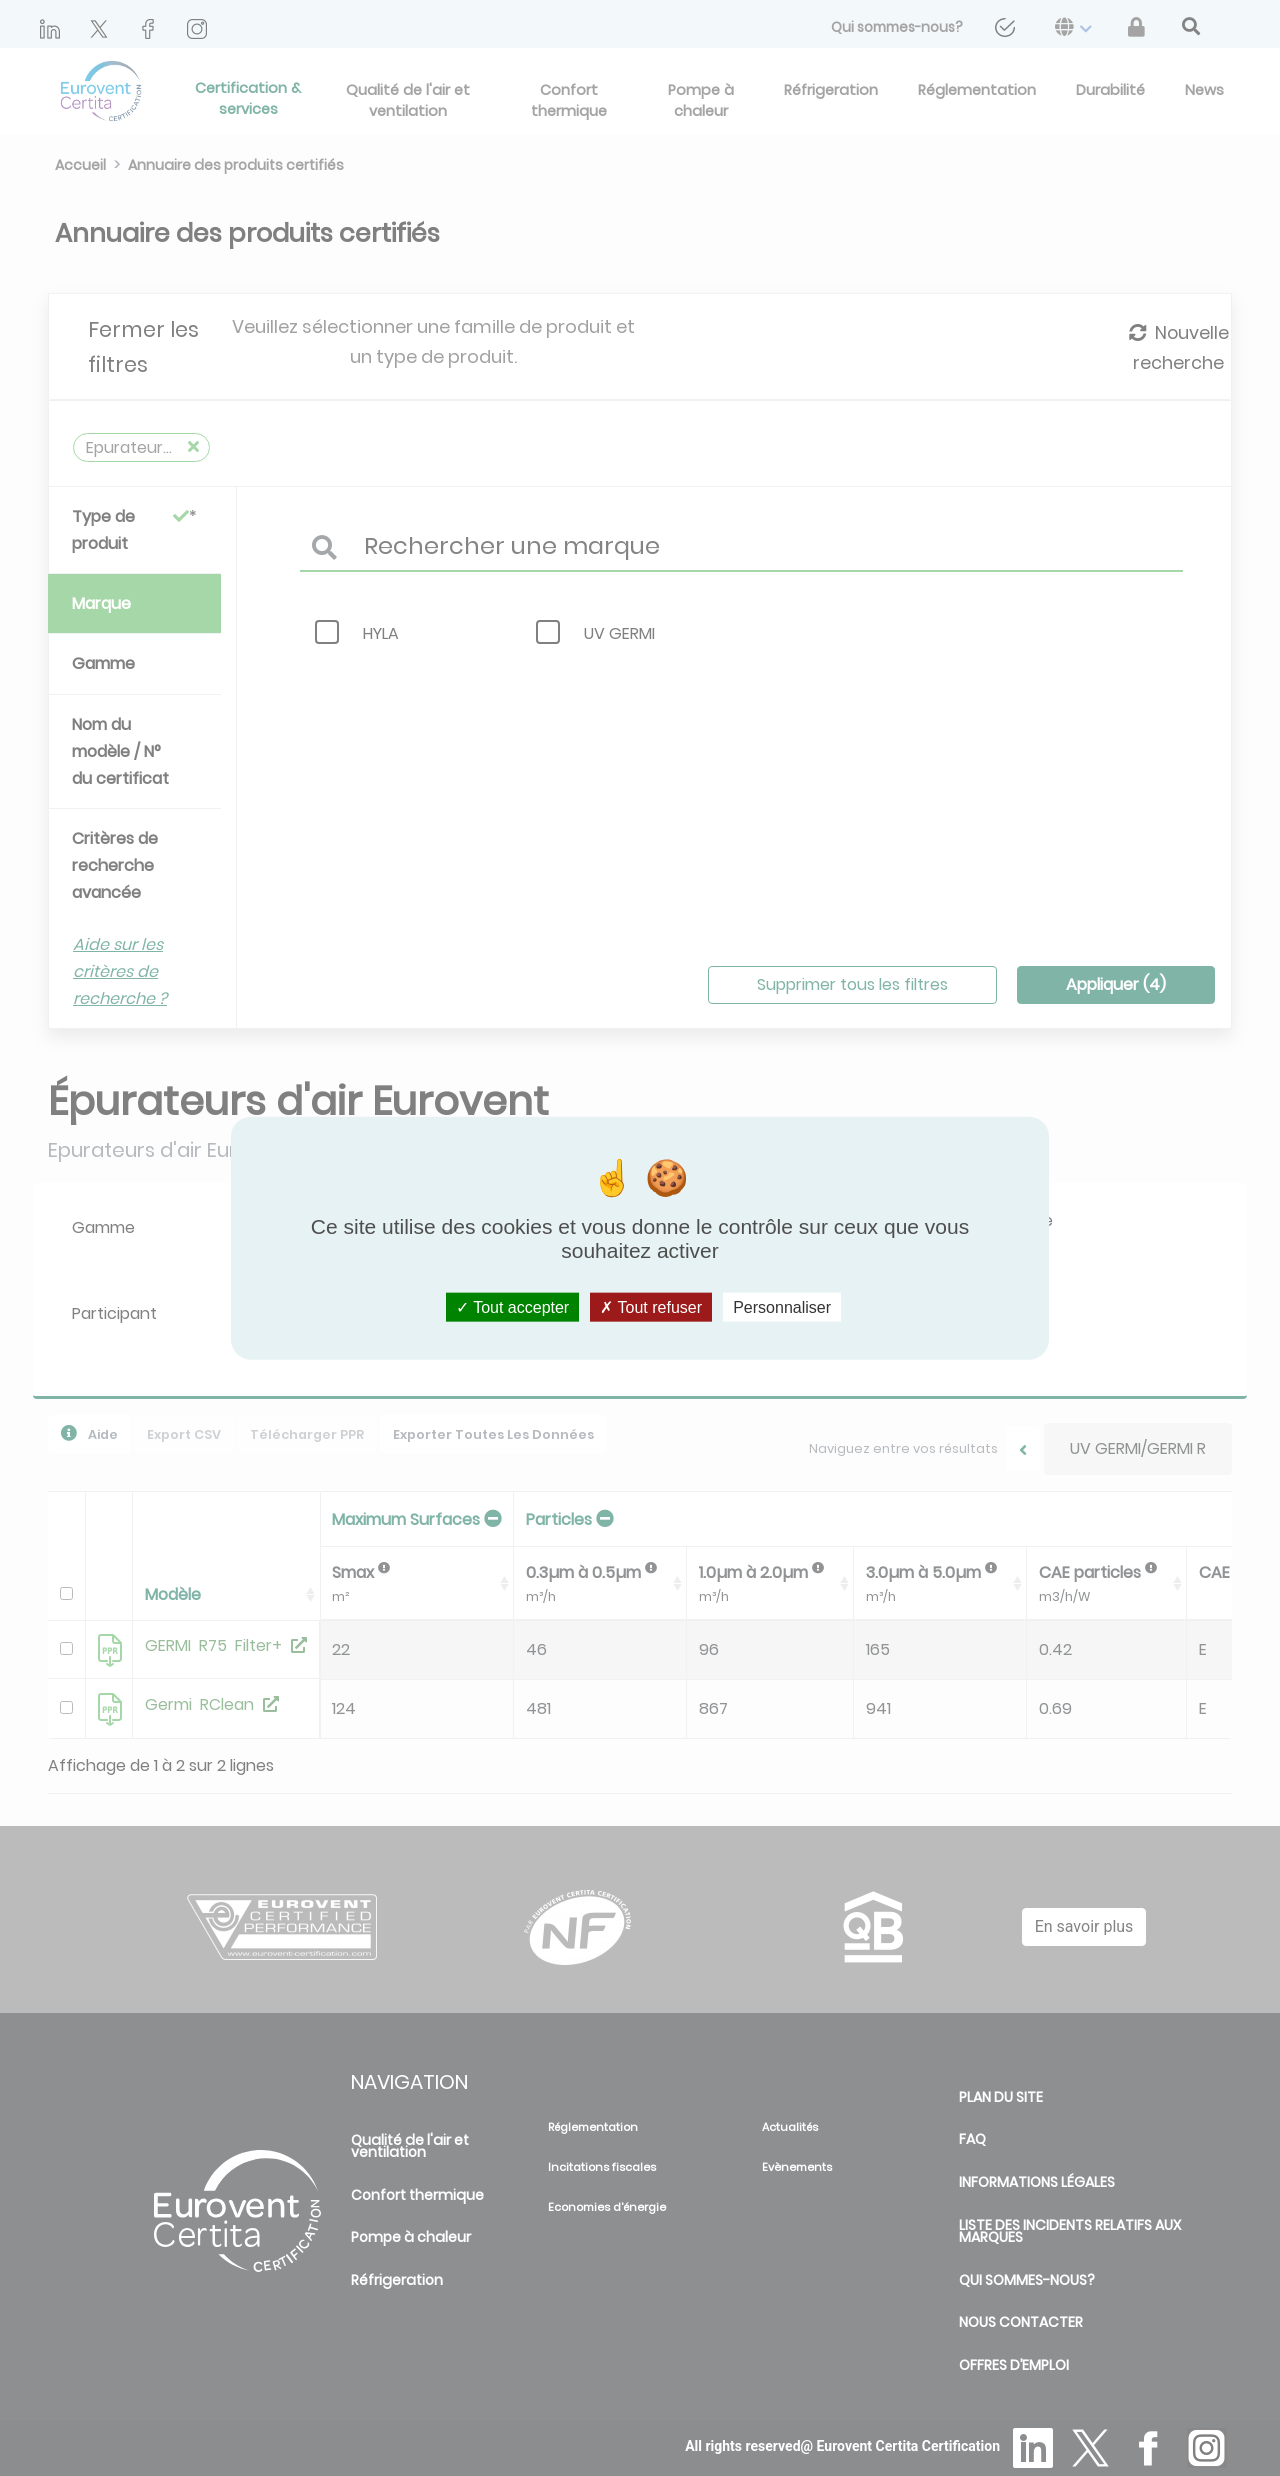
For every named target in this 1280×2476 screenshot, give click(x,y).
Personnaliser (782, 1306)
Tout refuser (651, 1306)
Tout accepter (512, 1306)
